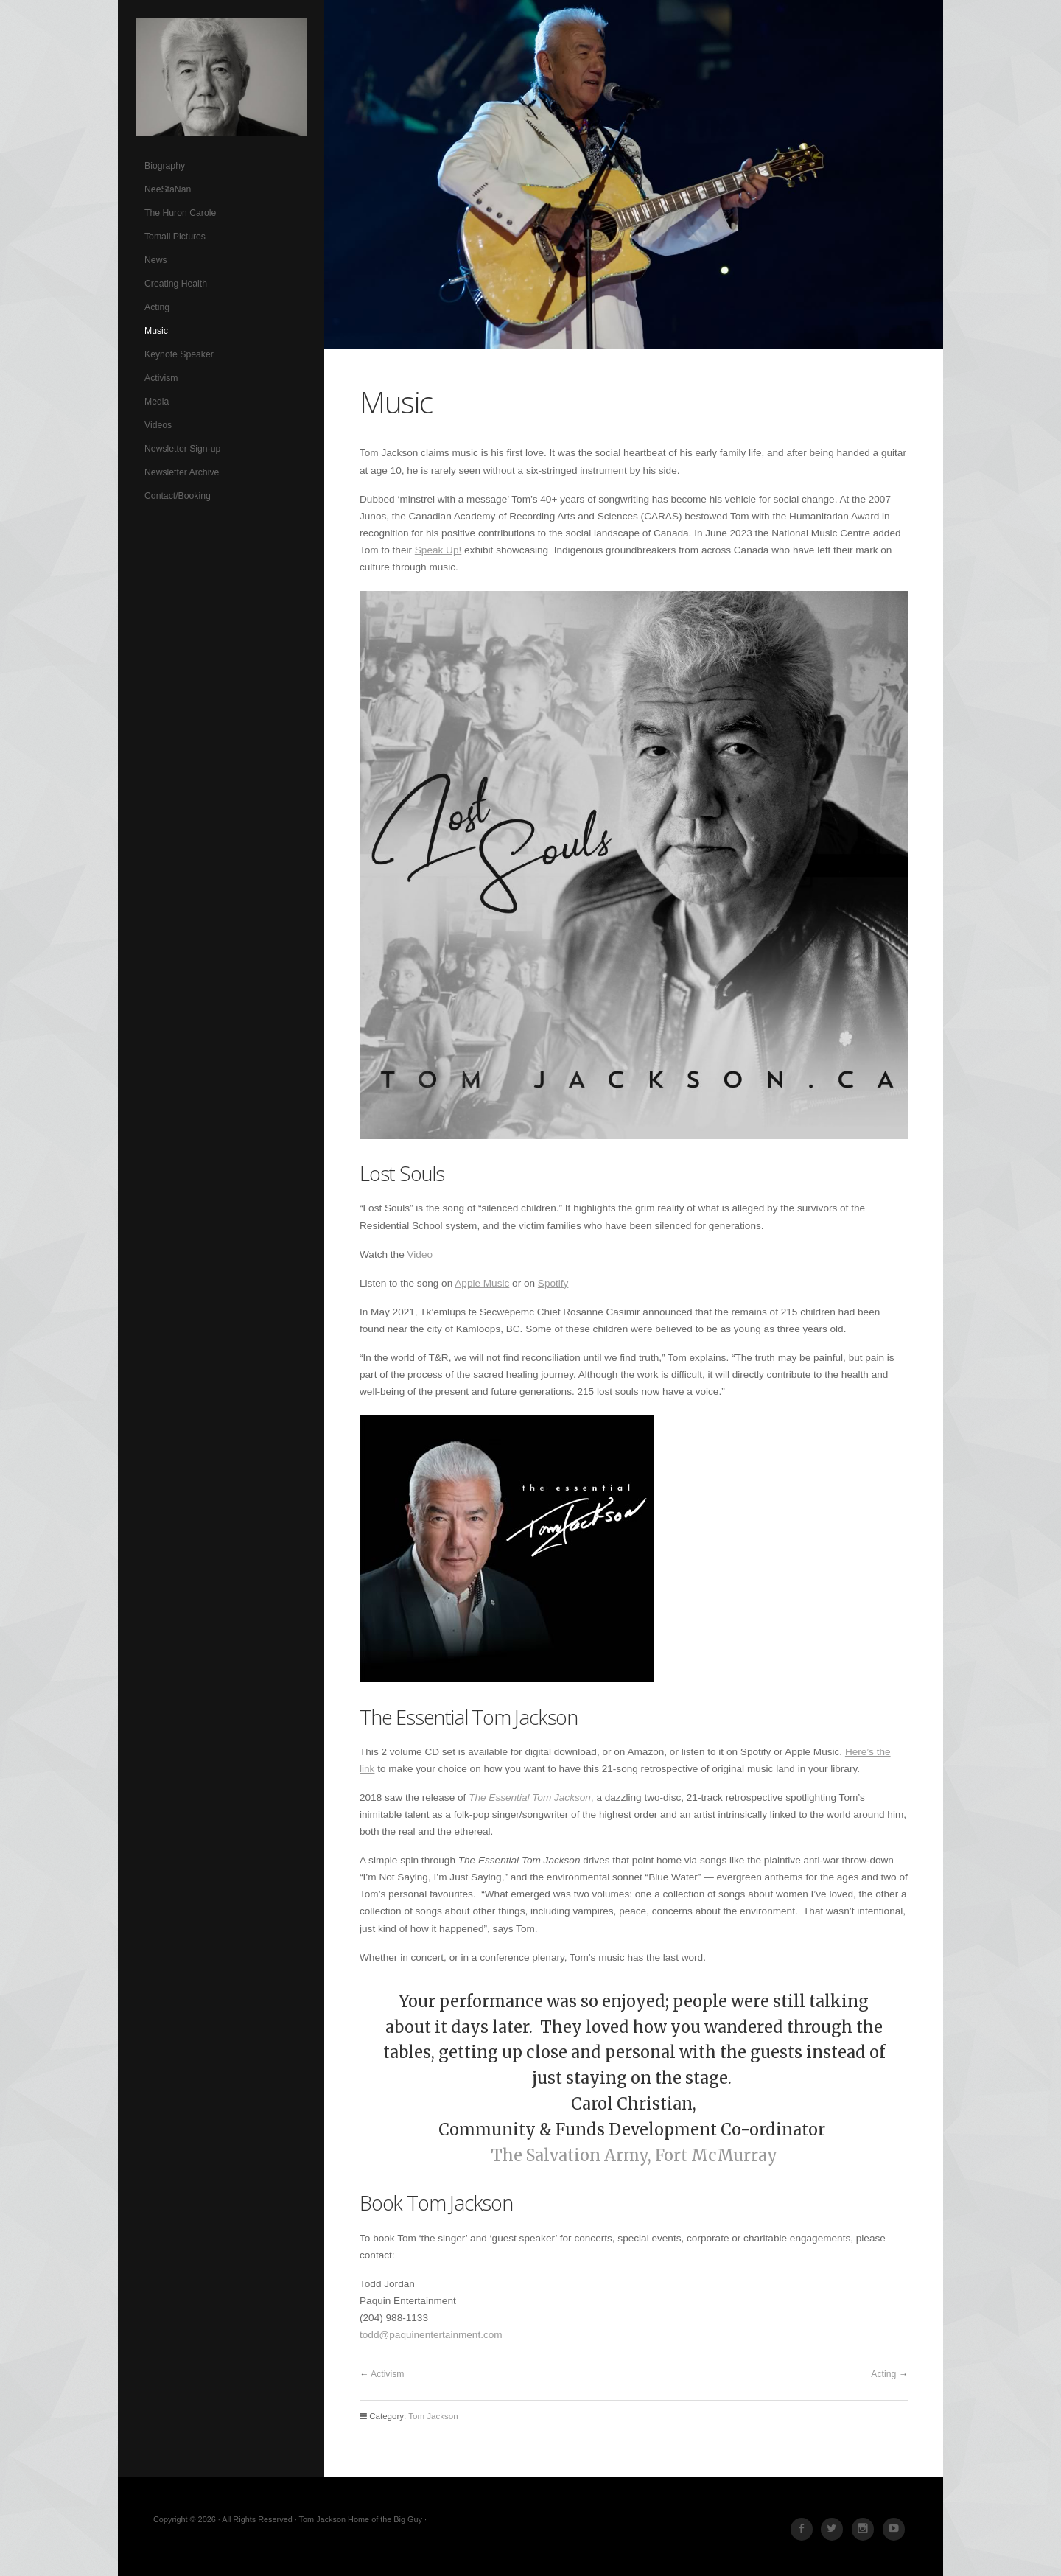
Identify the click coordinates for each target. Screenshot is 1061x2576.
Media (156, 401)
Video (420, 1254)
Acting (156, 307)
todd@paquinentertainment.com (431, 2334)
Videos (158, 425)
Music (156, 331)
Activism (161, 378)
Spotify (553, 1283)
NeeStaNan (167, 189)
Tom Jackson (221, 77)
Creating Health (175, 284)
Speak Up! (438, 550)
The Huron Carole (180, 213)
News (155, 260)
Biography (164, 166)
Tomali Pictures (175, 236)
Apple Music (482, 1283)
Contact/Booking (177, 496)
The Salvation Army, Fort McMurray (634, 2156)
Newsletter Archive (181, 472)
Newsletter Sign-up (182, 449)
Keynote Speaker (179, 354)
